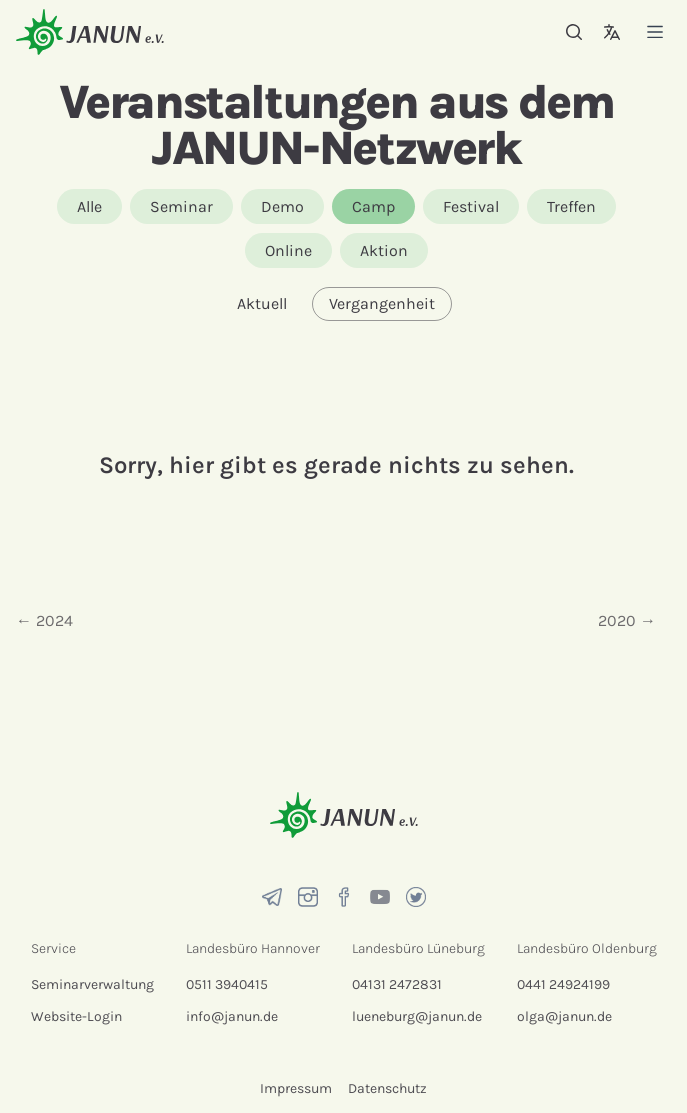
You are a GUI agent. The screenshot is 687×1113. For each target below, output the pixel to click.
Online (288, 250)
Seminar (181, 206)
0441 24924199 (563, 984)
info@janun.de (232, 1016)
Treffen (571, 206)
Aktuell (262, 303)
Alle (89, 206)
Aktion (384, 250)
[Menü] (655, 31)
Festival (471, 206)
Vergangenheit (382, 303)
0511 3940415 (227, 984)
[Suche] (574, 32)
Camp (373, 206)
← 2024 (44, 620)
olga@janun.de (564, 1016)
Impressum (296, 1088)
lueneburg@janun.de (417, 1016)
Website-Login (76, 1016)
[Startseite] (90, 31)
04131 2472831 (397, 984)
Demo (282, 206)
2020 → (627, 620)
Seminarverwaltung (92, 984)
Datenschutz (387, 1088)
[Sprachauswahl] (612, 32)
